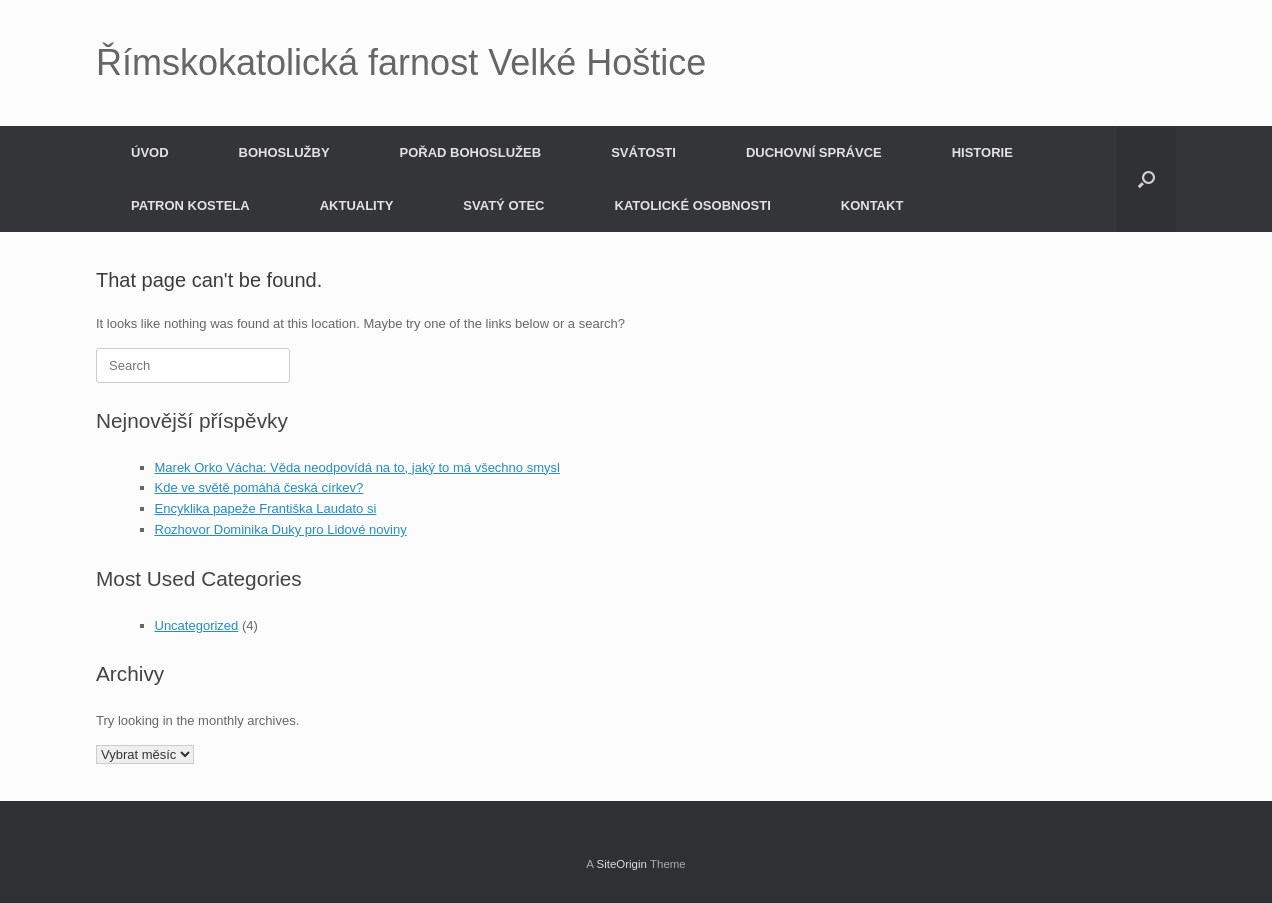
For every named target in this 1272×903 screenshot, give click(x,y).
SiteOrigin (621, 864)
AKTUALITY (357, 205)
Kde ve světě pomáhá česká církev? (259, 487)
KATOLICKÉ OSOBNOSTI (693, 205)
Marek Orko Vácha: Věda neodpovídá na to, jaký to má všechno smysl (357, 467)
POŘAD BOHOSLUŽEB (471, 152)
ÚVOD (150, 152)
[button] (1146, 179)
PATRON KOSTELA (190, 205)
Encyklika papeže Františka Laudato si (266, 508)
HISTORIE (982, 152)
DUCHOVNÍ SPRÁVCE (814, 152)
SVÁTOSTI (643, 152)
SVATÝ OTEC (503, 205)
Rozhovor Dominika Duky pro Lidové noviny (281, 529)
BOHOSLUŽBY (284, 152)
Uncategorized (197, 625)
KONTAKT (872, 205)
